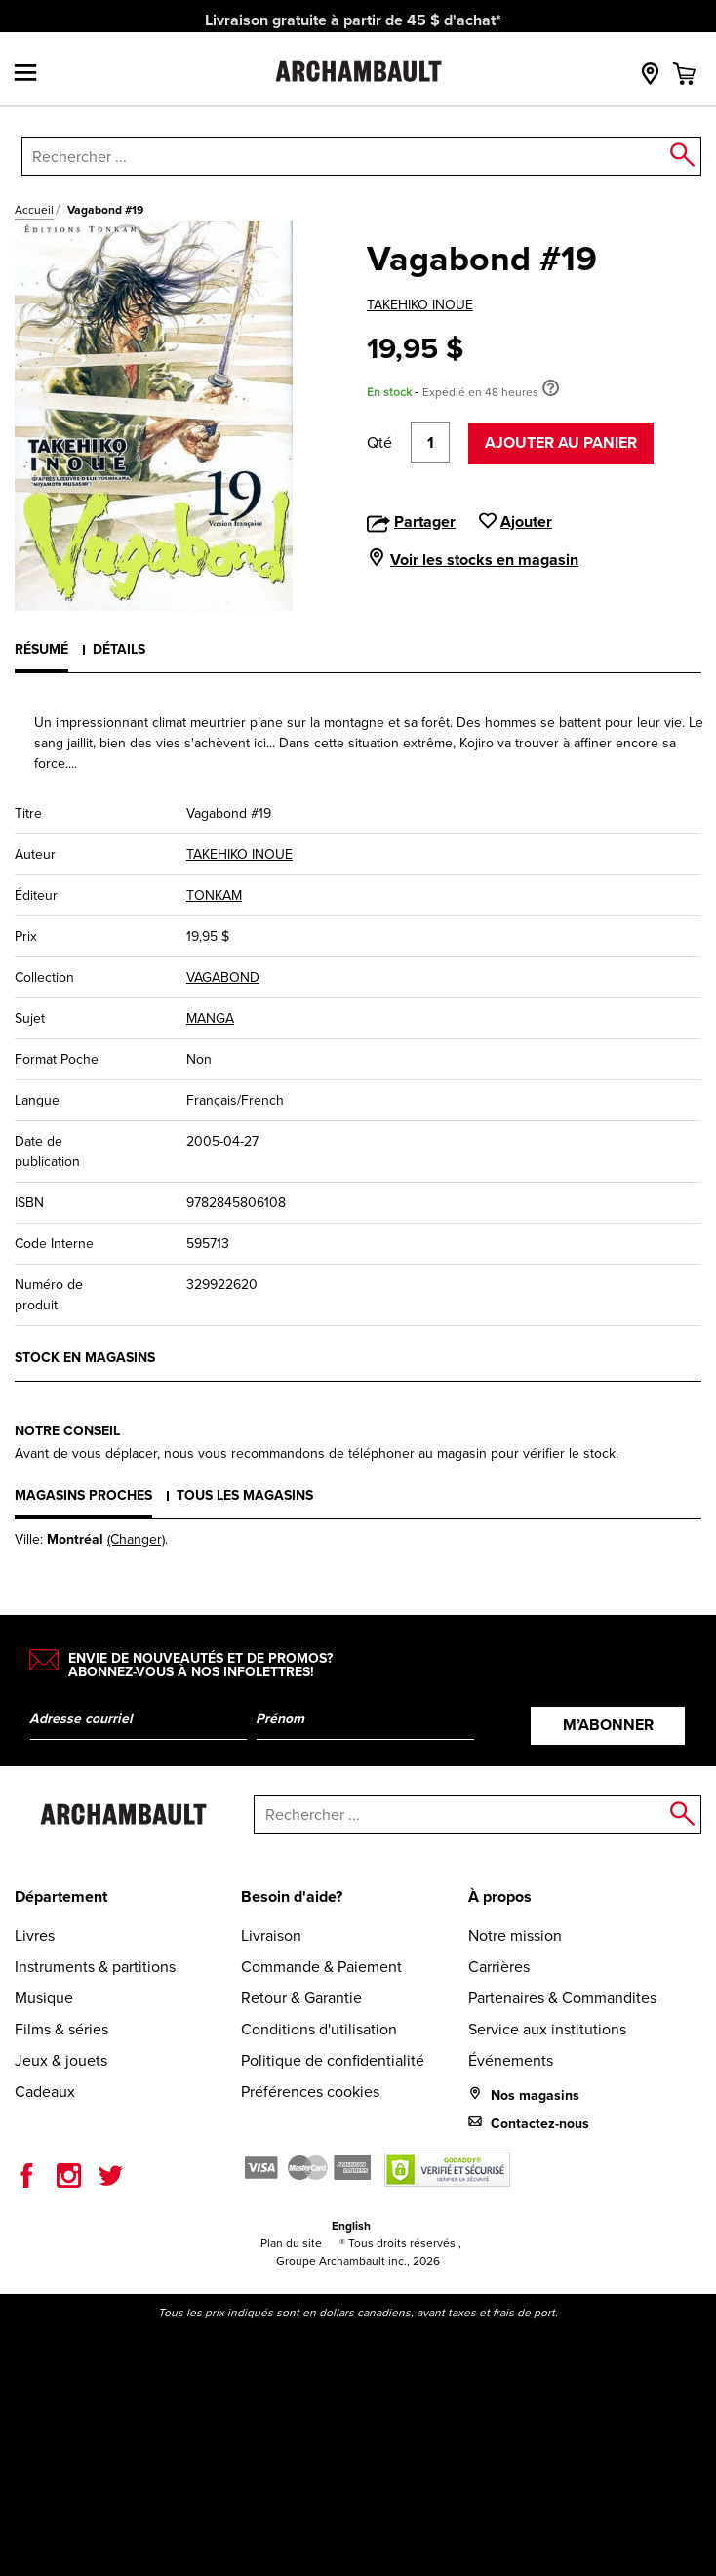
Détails (119, 649)
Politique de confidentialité (332, 2060)
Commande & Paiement (321, 1966)
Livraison (271, 1935)
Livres (35, 1935)
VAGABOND (222, 977)
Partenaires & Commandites (562, 1998)
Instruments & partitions (95, 1966)
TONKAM (214, 895)
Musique (44, 1998)
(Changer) (136, 1539)
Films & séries (61, 2029)
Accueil (34, 210)
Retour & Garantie (301, 1998)
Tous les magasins (245, 1495)
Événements (510, 2060)
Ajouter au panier (561, 442)
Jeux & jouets (61, 2060)
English (351, 2225)
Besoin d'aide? (291, 1896)
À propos (500, 1896)
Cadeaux (45, 2091)
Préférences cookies (310, 2091)
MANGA (210, 1018)
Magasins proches (83, 1495)
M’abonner (608, 1724)
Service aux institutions (547, 2029)
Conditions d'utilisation (319, 2029)
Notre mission (515, 1935)
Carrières (499, 1966)
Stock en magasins (85, 1357)
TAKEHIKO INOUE (420, 305)
